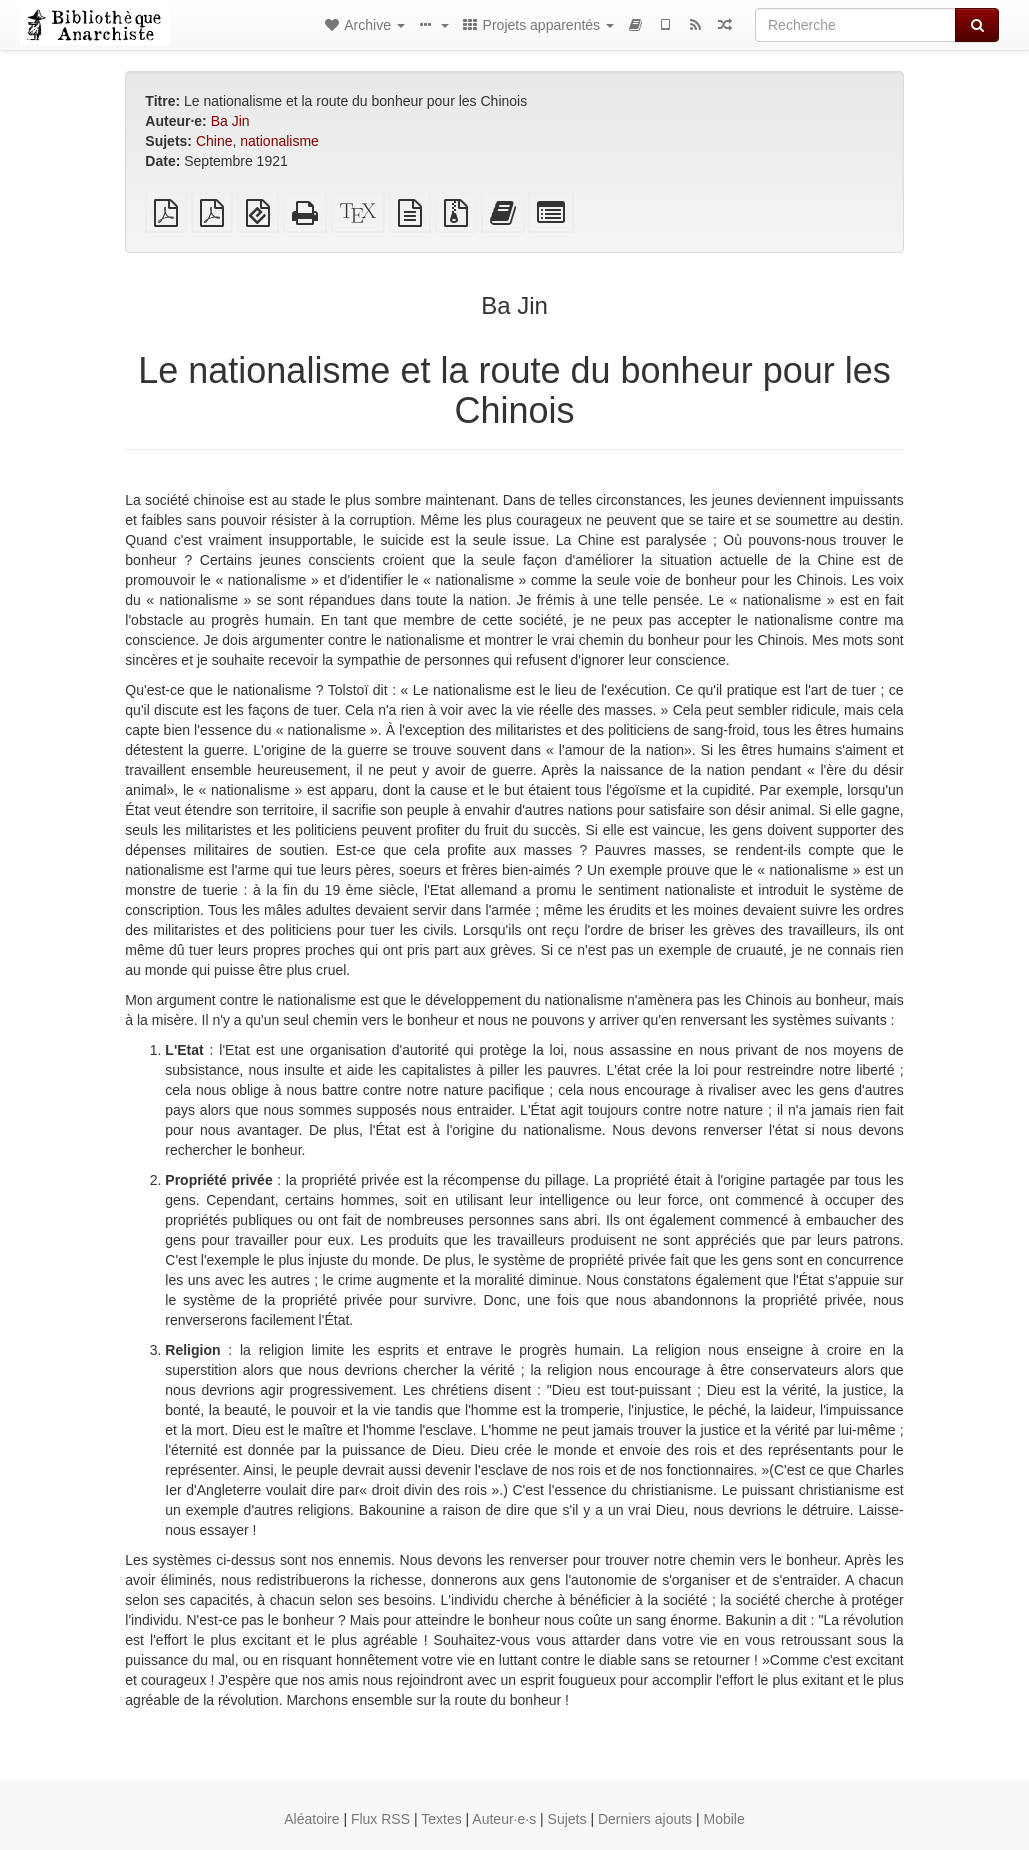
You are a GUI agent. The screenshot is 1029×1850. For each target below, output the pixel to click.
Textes (441, 1819)
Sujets (567, 1819)
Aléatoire (311, 1819)
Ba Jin (230, 121)
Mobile (724, 1819)
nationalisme (279, 141)
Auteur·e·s (504, 1819)
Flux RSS (380, 1819)
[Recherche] (855, 25)
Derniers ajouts (645, 1819)
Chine (214, 141)
